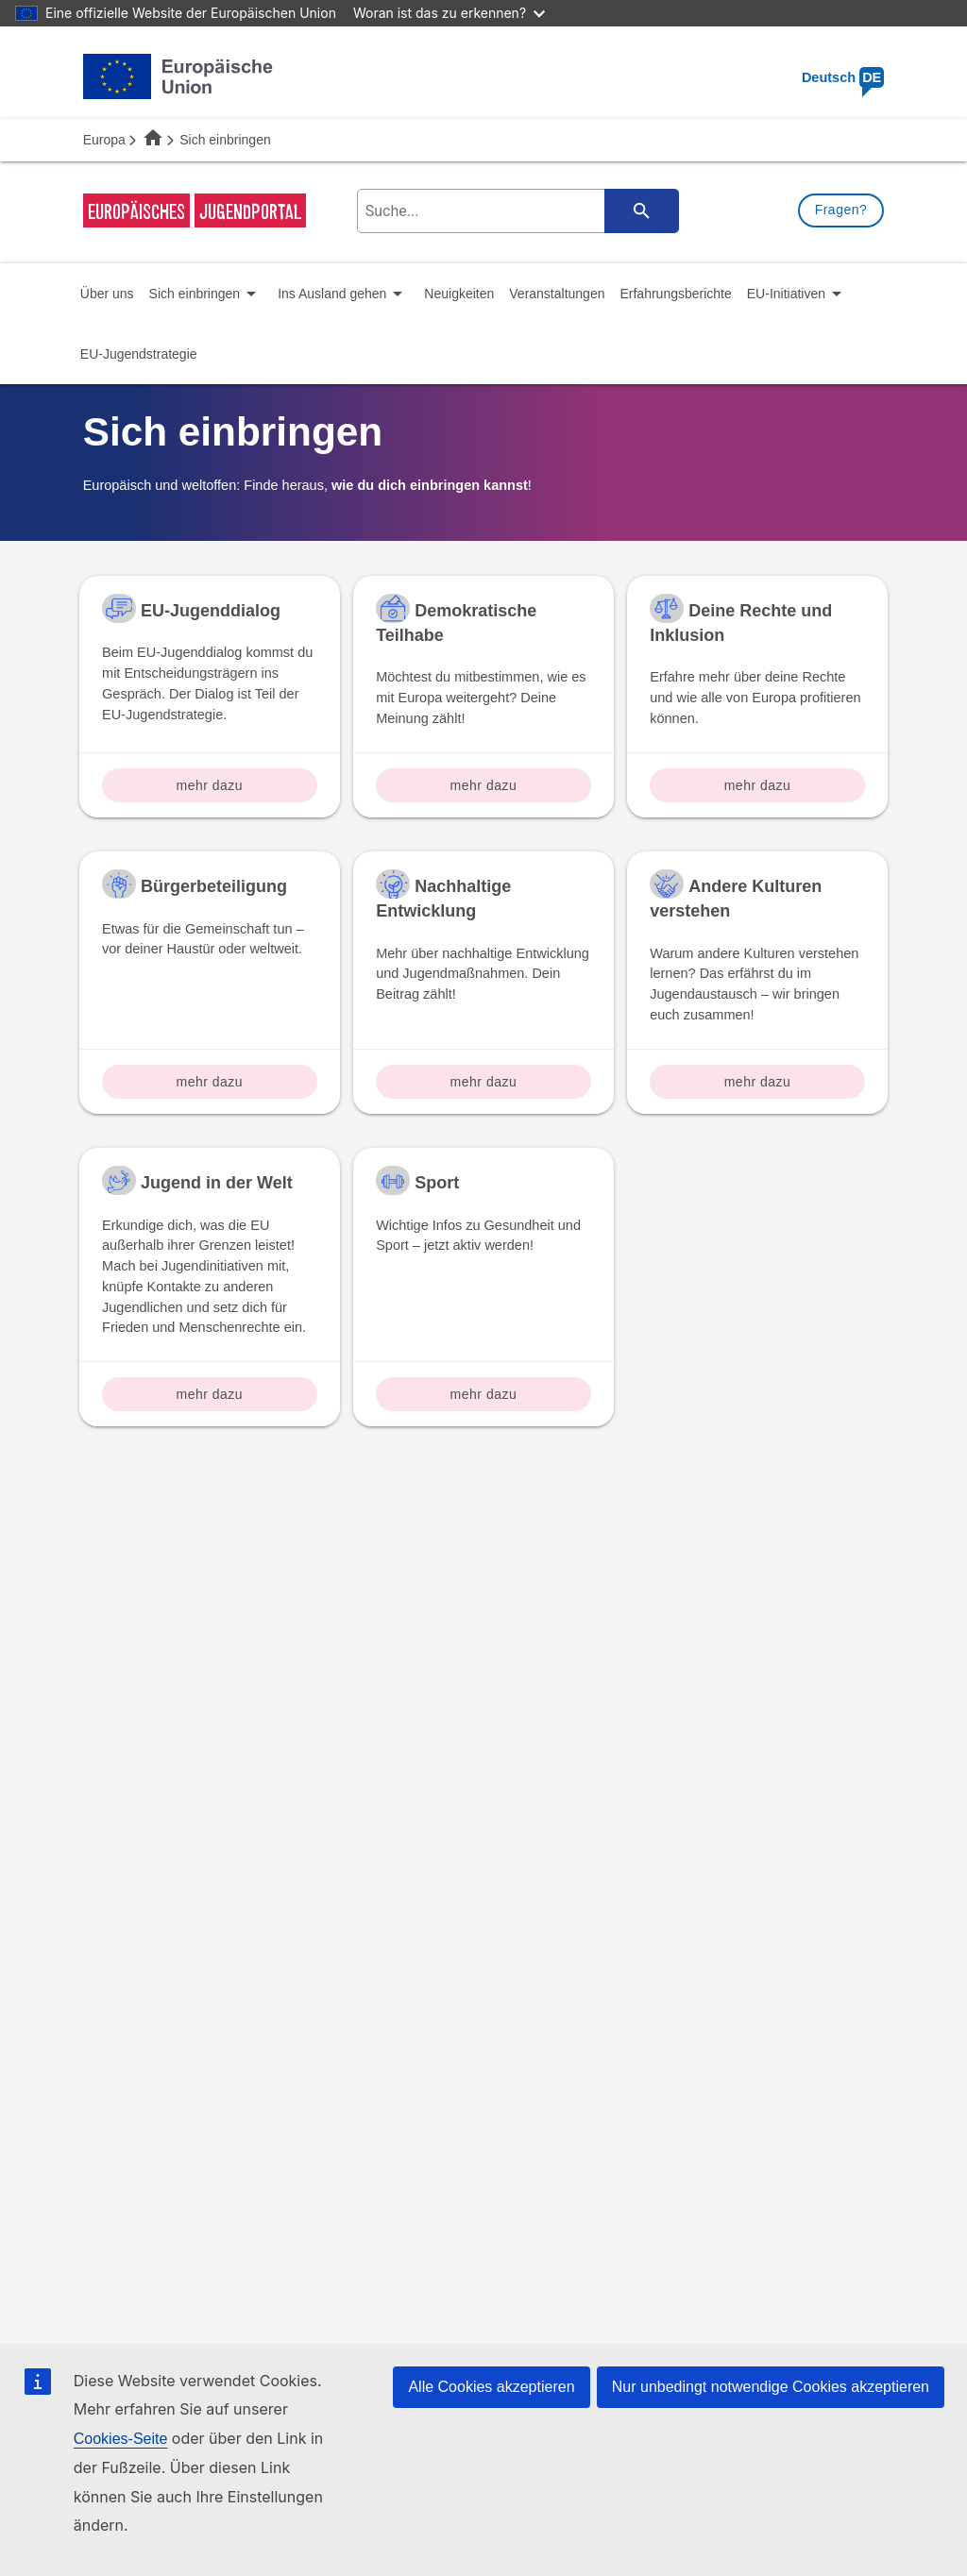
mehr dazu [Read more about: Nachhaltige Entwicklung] (483, 1081)
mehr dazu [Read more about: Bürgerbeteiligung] (210, 1081)
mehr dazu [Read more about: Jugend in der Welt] (210, 1394)
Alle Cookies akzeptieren (491, 2387)
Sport (437, 1182)
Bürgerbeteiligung (214, 886)
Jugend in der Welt (217, 1182)
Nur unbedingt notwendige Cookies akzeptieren (770, 2387)
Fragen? (841, 209)
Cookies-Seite (121, 2439)
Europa (104, 139)
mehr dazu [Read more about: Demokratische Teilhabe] (483, 785)
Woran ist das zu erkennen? (449, 13)
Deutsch (843, 77)
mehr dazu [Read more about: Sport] (483, 1394)
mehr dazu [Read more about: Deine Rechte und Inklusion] (757, 785)
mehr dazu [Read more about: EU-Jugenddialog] (210, 785)
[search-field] (514, 211)
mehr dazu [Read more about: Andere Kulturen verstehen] (757, 1081)
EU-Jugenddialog (210, 610)
